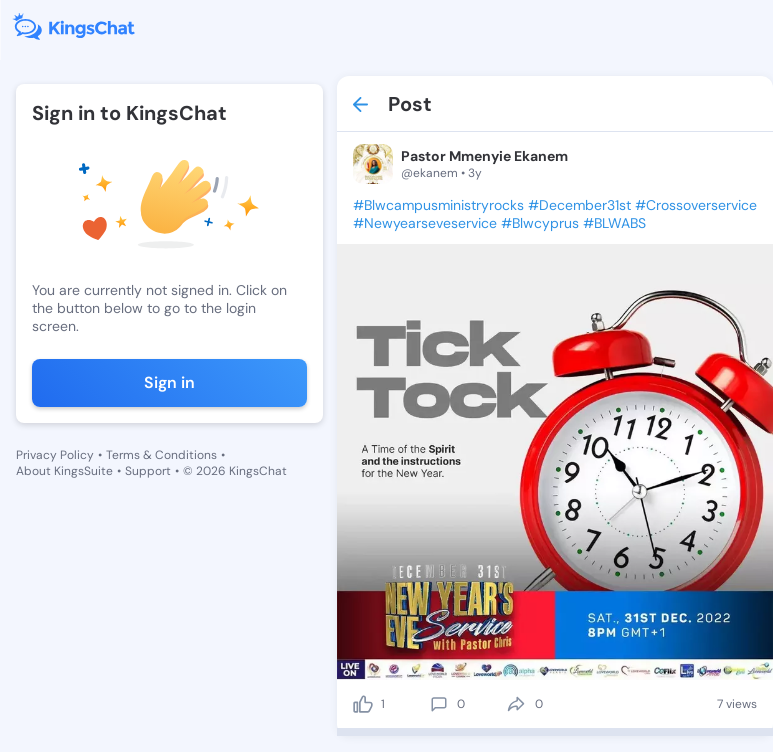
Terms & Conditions (161, 455)
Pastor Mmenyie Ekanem (484, 156)
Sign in (169, 382)
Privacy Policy (55, 455)
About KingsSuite (64, 471)
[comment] (439, 704)
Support (148, 471)
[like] (363, 704)
